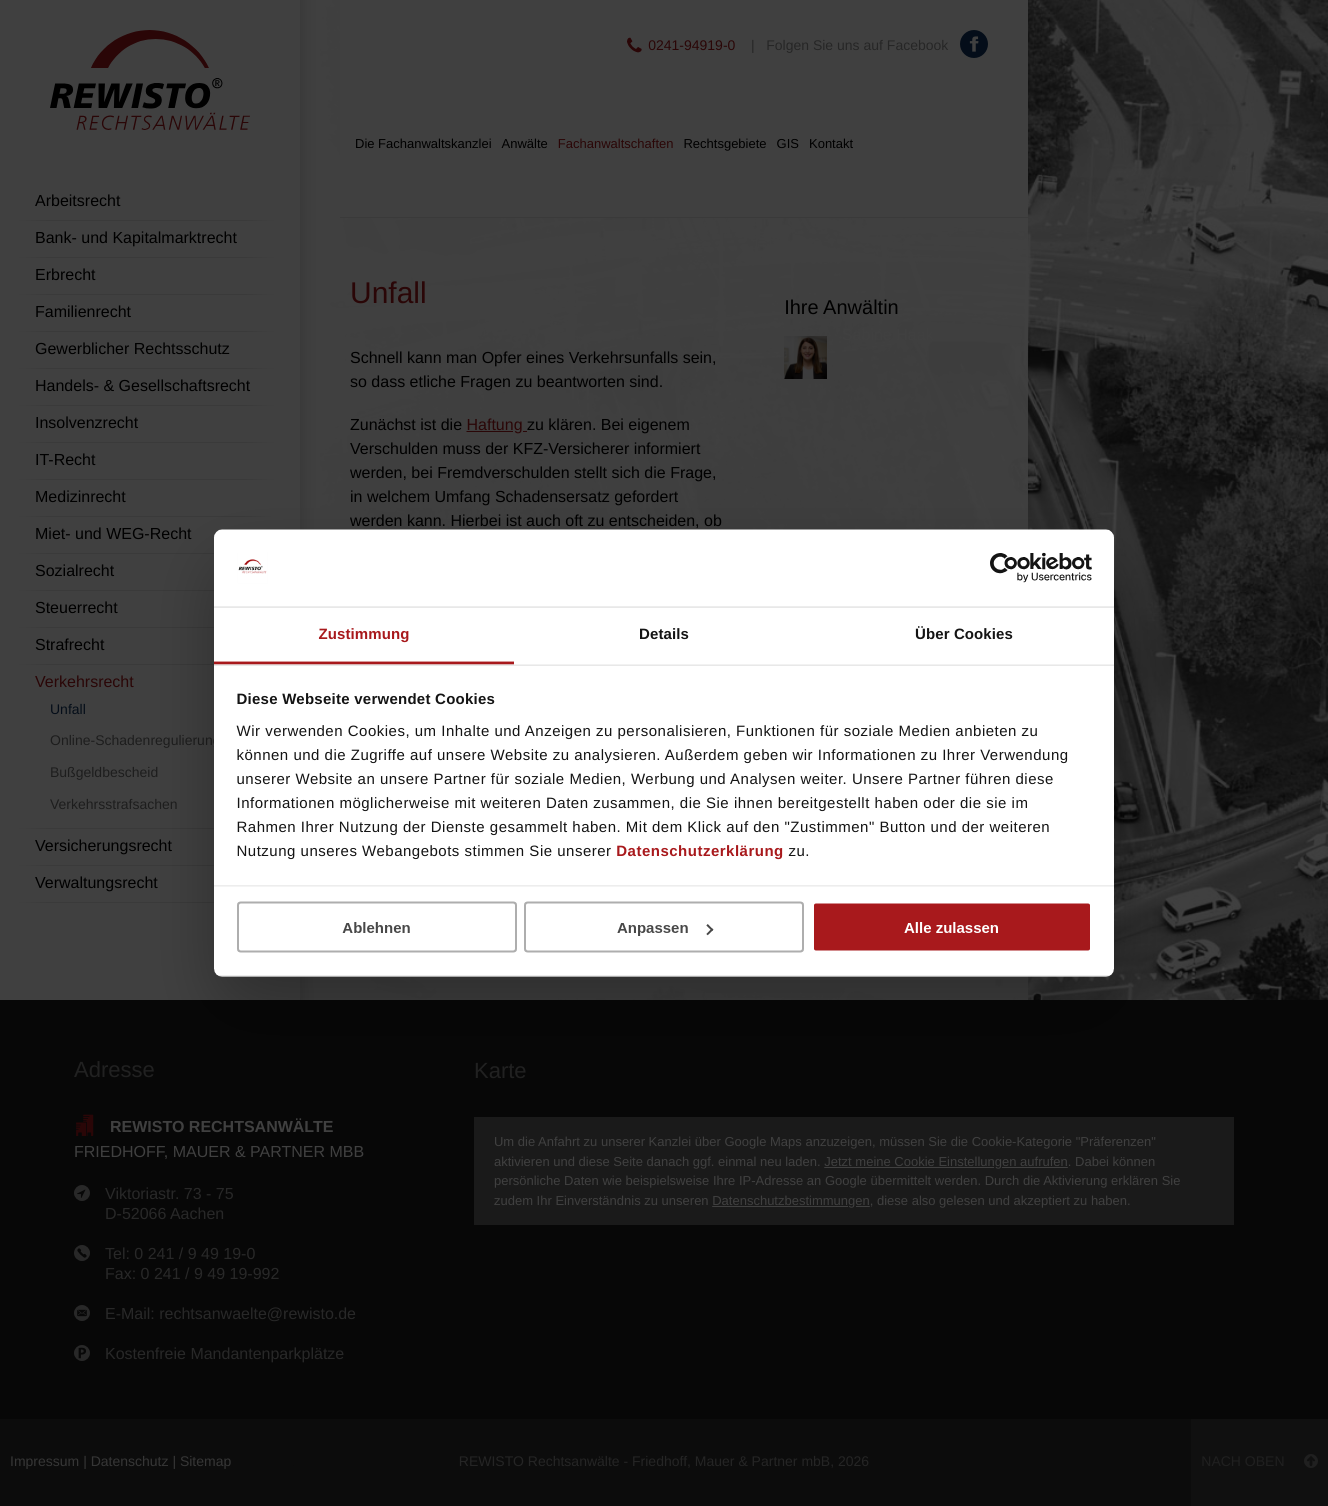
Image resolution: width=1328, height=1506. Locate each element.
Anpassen (665, 927)
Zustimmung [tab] (364, 633)
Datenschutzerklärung (700, 850)
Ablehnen (376, 927)
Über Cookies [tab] (964, 633)
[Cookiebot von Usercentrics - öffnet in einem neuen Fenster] (1004, 568)
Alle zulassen (951, 927)
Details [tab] (664, 633)
